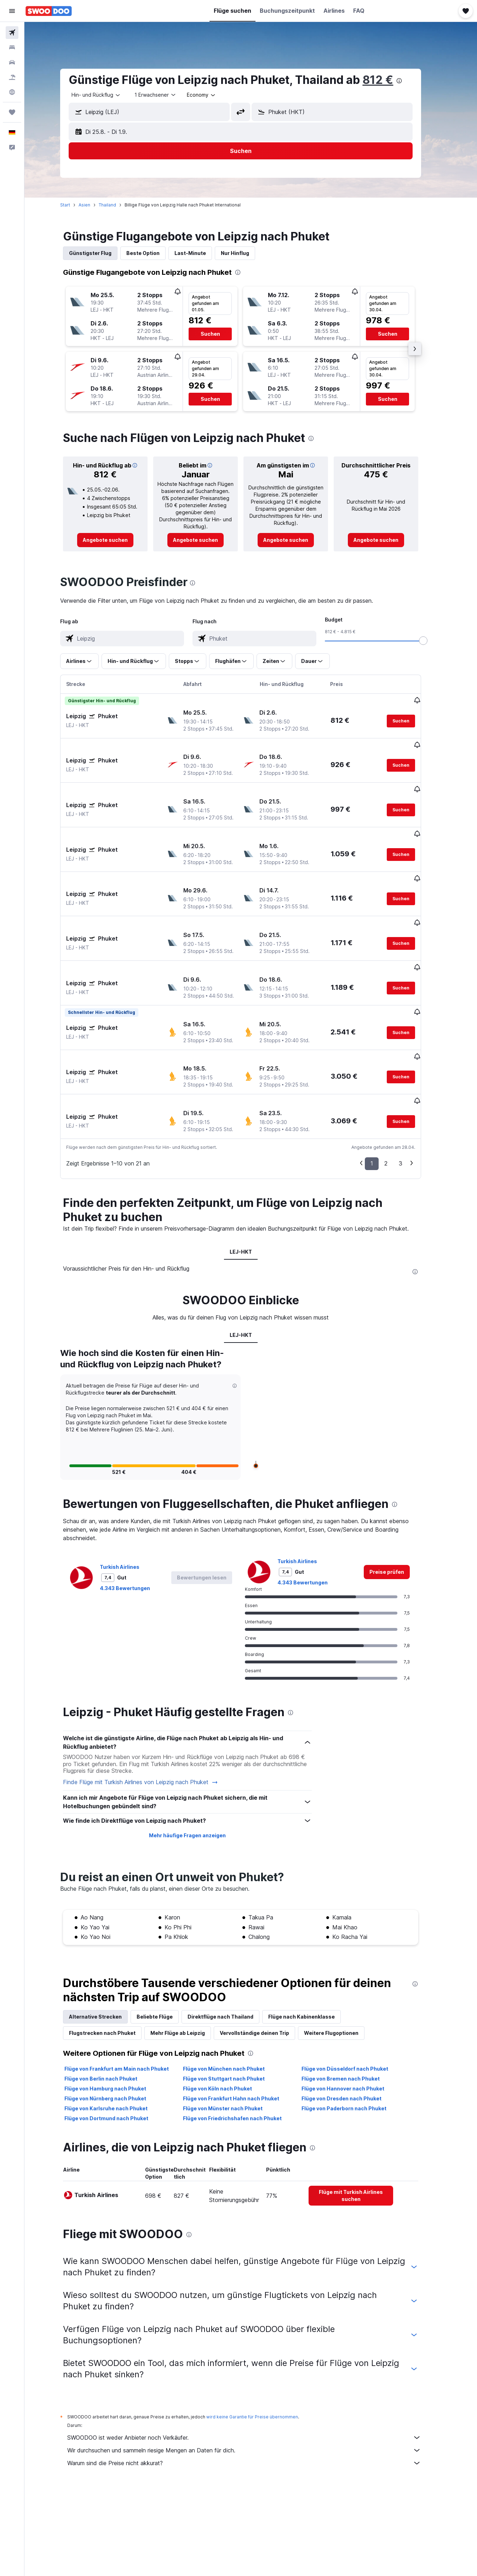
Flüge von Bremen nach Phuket (350, 2008)
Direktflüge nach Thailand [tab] (231, 1946)
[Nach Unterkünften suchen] (12, 47)
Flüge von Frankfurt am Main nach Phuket (127, 1998)
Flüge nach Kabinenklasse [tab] (311, 1946)
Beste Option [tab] (153, 253)
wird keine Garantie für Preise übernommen (262, 2346)
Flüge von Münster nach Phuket (232, 2038)
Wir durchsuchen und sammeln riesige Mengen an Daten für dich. (254, 2380)
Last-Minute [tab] (200, 253)
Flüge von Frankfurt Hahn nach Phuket (241, 2028)
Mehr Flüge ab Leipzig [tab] (188, 1962)
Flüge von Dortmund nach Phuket (117, 2048)
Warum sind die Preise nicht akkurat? (254, 2392)
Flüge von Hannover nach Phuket (352, 2018)
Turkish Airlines (130, 1496)
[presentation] (409, 81)
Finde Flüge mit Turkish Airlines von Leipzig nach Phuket (151, 1711)
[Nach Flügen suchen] (12, 32)
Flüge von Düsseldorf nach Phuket (354, 1998)
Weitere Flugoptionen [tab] (341, 1962)
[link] (115, 540)
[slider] (433, 640)
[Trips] (12, 112)
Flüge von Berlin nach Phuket (111, 2008)
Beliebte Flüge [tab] (165, 1946)
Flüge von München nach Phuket (234, 1998)
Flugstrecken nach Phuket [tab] (112, 1962)
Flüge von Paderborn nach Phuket (353, 2038)
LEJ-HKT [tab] (251, 1181)
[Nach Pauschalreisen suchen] (12, 77)
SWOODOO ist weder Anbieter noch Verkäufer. (254, 2367)
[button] (12, 11)
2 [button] (396, 1092)
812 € (388, 80)
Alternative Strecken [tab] (105, 1946)
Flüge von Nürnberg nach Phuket (115, 2028)
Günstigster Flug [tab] (100, 253)
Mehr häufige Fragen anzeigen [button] (197, 1765)
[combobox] (106, 94)
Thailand (117, 205)
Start (75, 205)
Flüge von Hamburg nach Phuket (115, 2018)
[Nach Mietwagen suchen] (12, 62)
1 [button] (382, 1092)
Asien (94, 205)
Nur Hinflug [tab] (245, 253)
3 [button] (411, 1092)
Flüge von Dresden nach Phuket (351, 2028)
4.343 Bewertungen (135, 1518)
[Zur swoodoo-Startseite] (48, 11)
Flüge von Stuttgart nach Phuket (234, 2008)
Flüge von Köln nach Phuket (227, 2018)
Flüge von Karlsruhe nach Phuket (116, 2038)
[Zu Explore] (12, 92)
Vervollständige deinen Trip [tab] (264, 1962)
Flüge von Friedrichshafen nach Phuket (242, 2048)
